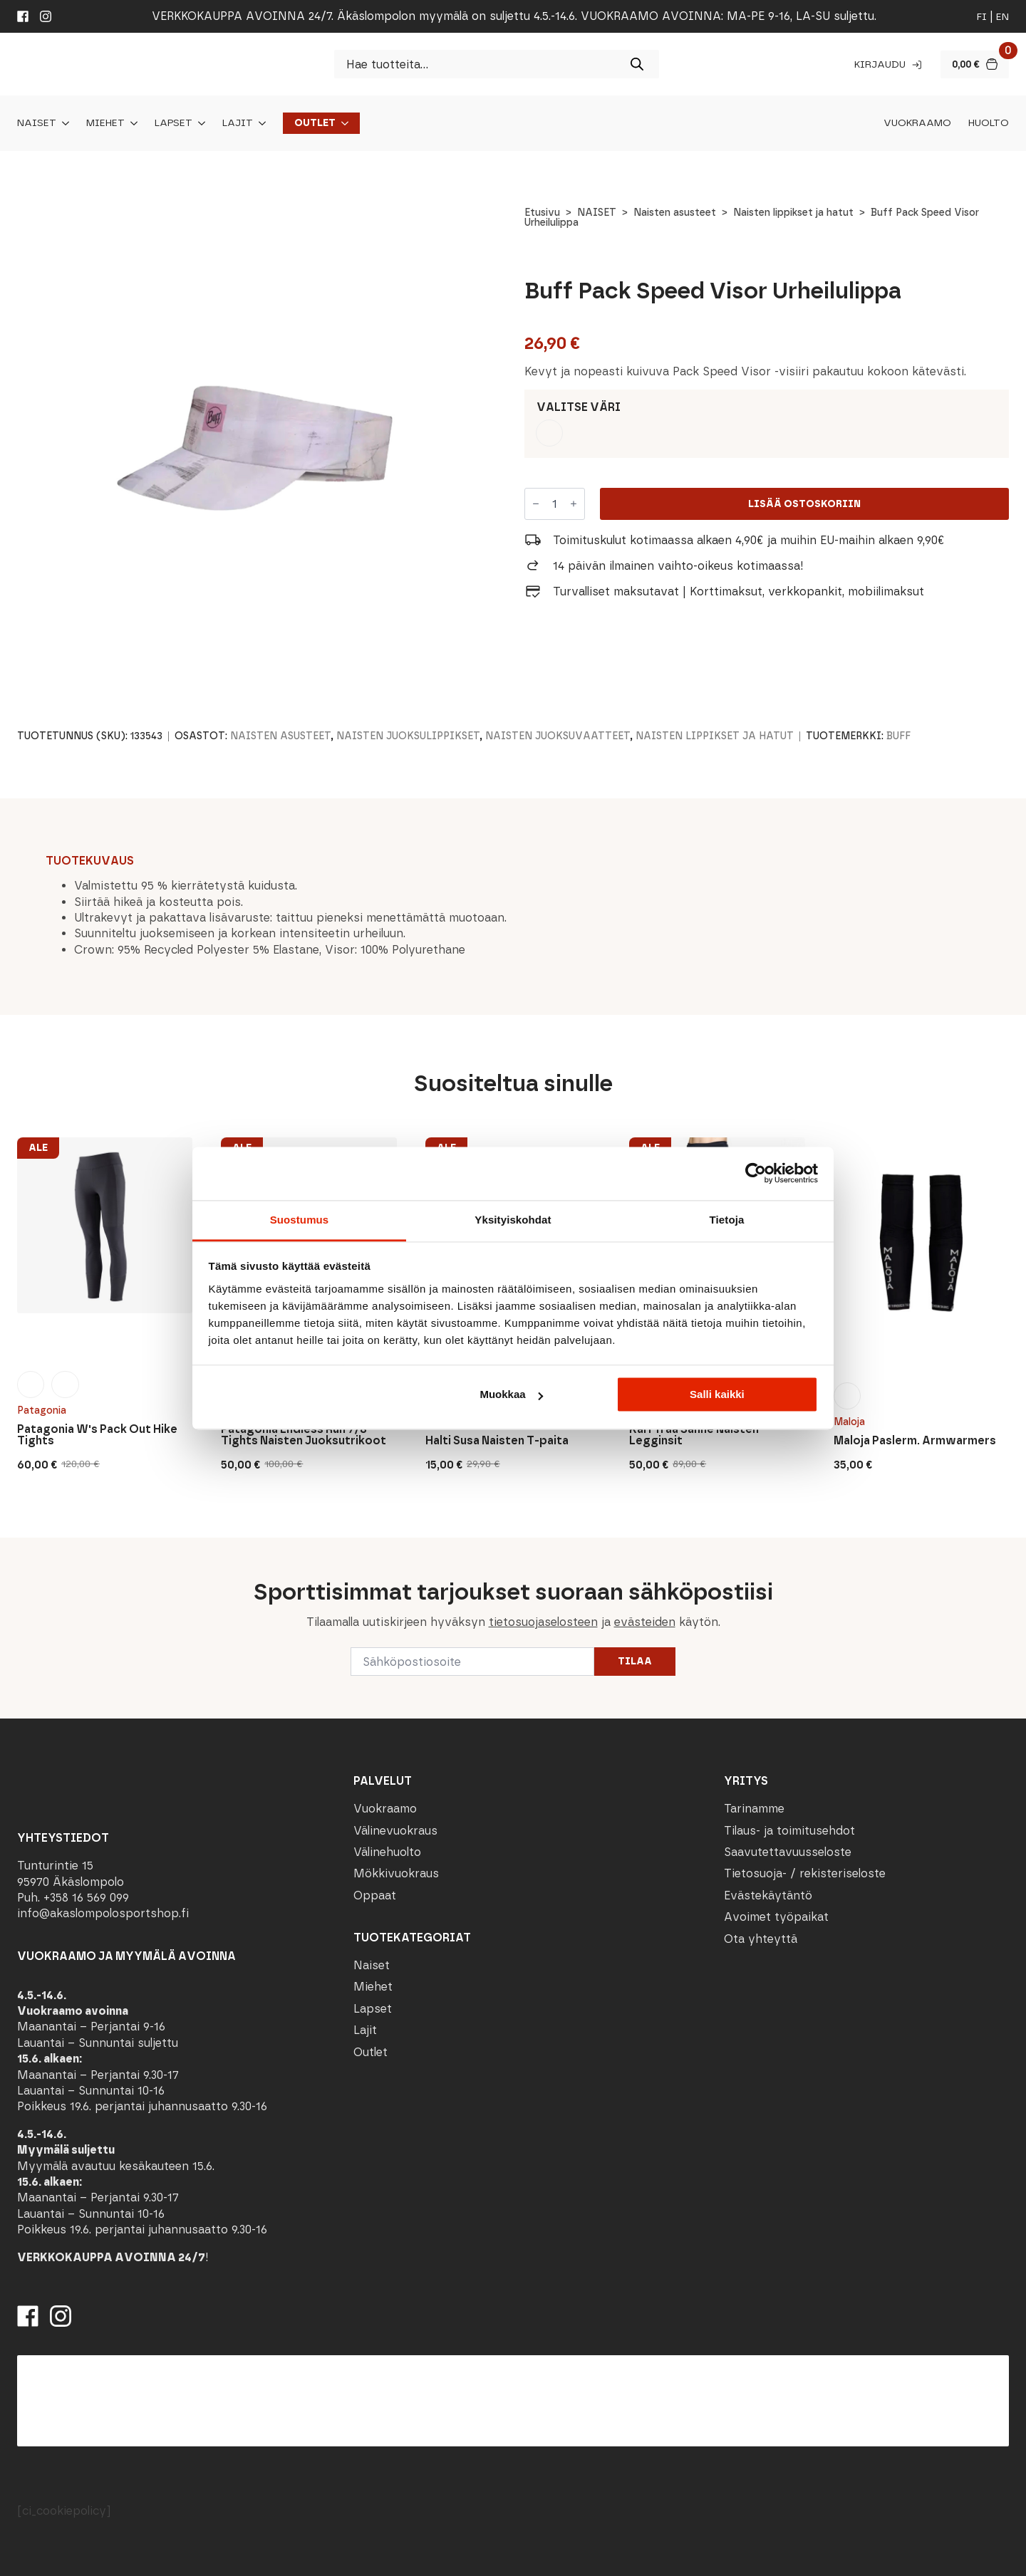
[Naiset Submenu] (62, 123)
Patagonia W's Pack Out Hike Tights (97, 1435)
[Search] (637, 64)
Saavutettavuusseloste (787, 1852)
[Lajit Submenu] (259, 123)
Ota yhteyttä (760, 1939)
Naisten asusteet (674, 213)
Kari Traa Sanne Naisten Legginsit (694, 1435)
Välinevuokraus (395, 1830)
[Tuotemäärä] (554, 504)
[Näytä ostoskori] (974, 64)
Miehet (105, 123)
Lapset (173, 123)
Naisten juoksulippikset (408, 736)
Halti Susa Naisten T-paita (497, 1440)
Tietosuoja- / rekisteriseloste (805, 1873)
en (1002, 17)
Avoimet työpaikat (776, 1917)
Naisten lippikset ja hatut (793, 213)
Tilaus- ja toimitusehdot (789, 1830)
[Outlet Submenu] (342, 123)
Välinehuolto (387, 1852)
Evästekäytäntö (768, 1895)
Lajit (237, 123)
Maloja (849, 1422)
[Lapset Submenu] (198, 123)
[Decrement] (536, 504)
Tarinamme (754, 1808)
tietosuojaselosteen (543, 1622)
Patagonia (41, 1410)
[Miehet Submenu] (131, 123)
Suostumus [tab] (299, 1220)
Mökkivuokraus (396, 1873)
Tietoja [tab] (727, 1220)
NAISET (596, 213)
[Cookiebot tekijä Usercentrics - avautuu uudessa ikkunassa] (755, 1173)
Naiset (36, 123)
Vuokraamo (917, 123)
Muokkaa (511, 1394)
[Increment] (573, 504)
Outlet (315, 123)
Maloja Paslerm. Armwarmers (915, 1440)
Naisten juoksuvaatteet (557, 736)
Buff (898, 736)
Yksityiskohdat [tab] (513, 1220)
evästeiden (644, 1622)
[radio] (549, 433)
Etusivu (542, 213)
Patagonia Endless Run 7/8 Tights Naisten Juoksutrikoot (303, 1435)
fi (982, 17)
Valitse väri (579, 407)
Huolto (988, 123)
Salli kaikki (717, 1394)
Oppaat (374, 1895)
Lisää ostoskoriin (804, 504)
